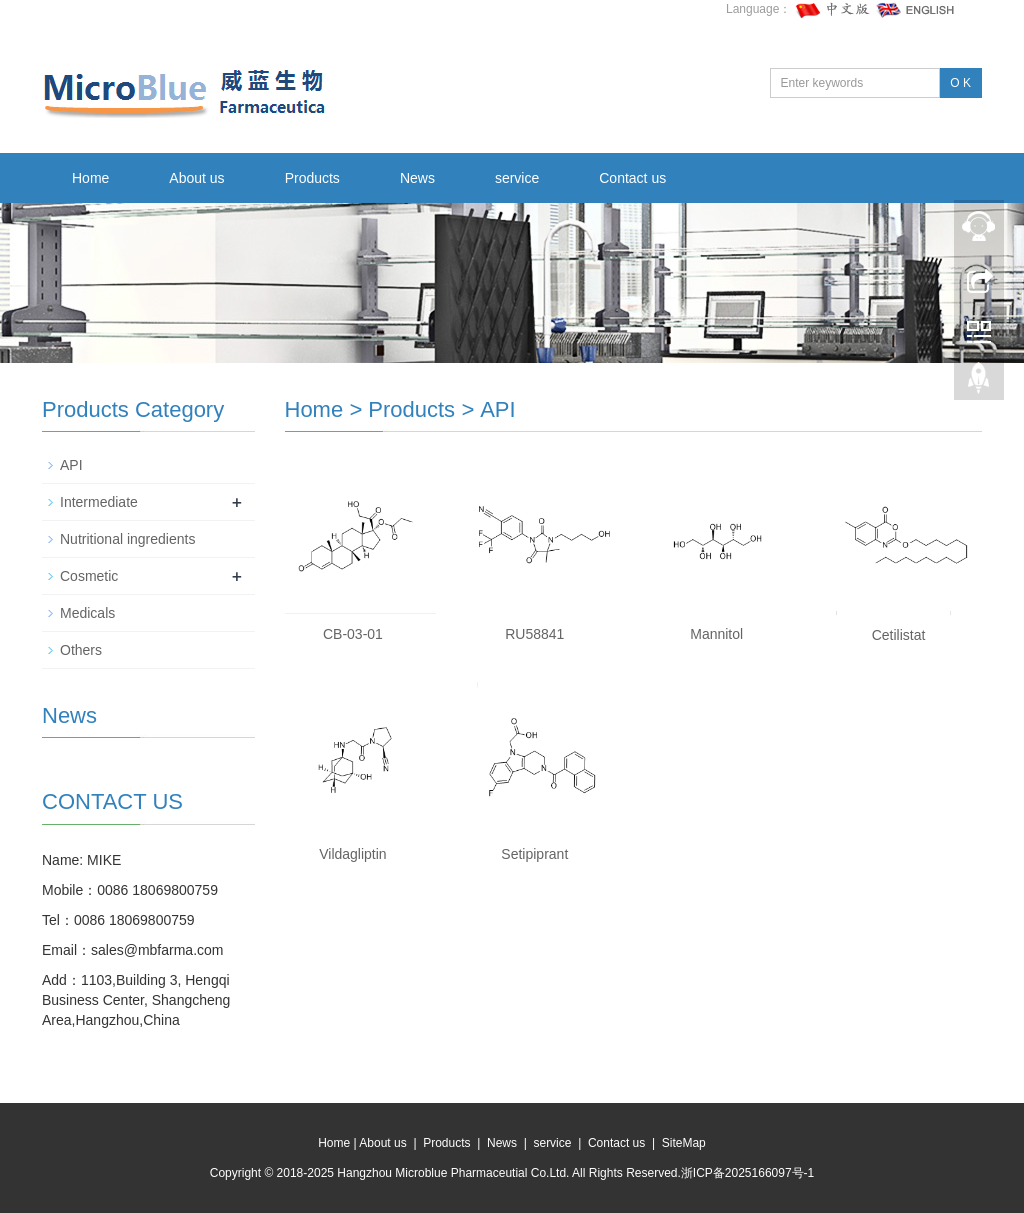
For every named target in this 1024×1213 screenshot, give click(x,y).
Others (81, 650)
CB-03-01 (353, 634)
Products (312, 178)
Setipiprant (534, 854)
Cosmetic (89, 576)
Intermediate (99, 502)
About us (196, 178)
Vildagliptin (352, 854)
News (417, 178)
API (497, 409)
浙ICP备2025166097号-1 (747, 1173)
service (517, 178)
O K (960, 83)
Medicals (87, 613)
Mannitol (716, 634)
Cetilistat (899, 635)
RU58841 (534, 634)
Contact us (632, 178)
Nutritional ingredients (127, 539)
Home (90, 178)
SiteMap (684, 1143)
